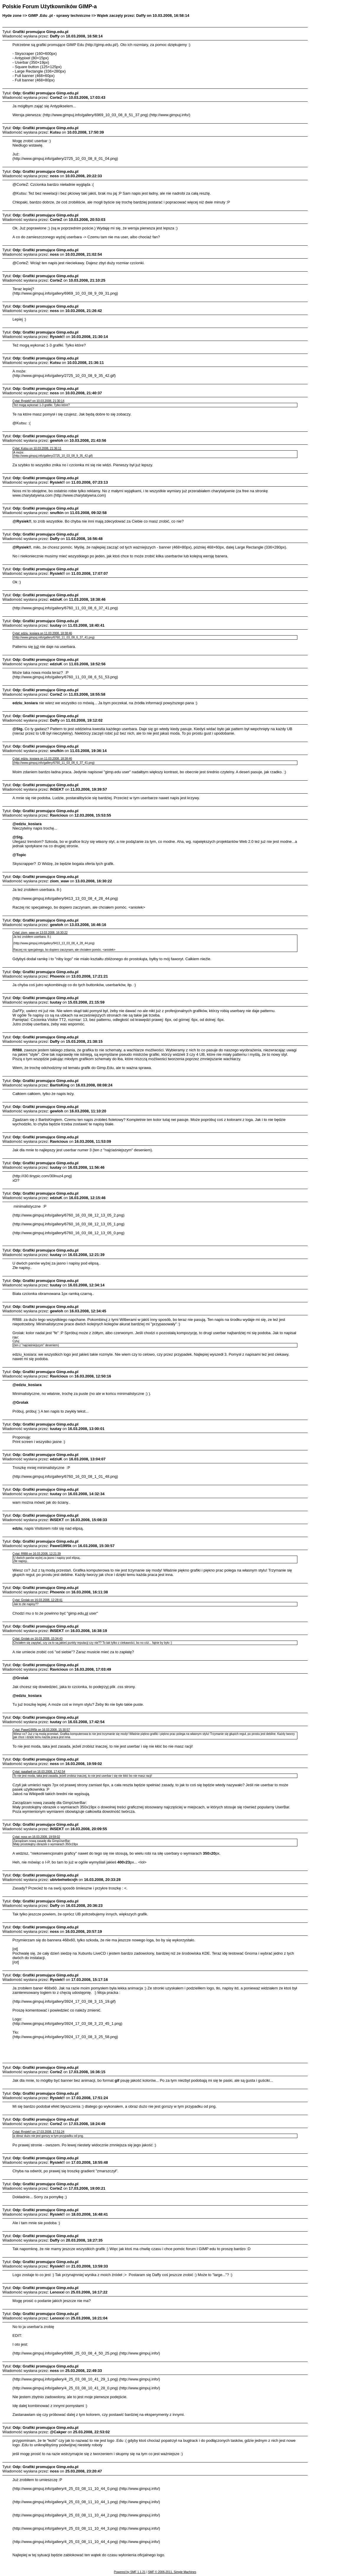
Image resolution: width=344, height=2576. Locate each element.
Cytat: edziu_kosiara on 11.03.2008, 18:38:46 (42, 633)
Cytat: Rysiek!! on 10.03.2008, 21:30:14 (38, 401)
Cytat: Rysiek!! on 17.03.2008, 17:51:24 (38, 2131)
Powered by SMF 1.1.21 (129, 2572)
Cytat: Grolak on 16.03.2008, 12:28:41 (37, 1600)
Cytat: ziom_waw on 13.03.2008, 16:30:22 (40, 932)
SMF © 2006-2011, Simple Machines (172, 2572)
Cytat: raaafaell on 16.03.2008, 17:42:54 (38, 1771)
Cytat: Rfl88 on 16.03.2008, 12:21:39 (36, 1553)
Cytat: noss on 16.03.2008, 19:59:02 (36, 1836)
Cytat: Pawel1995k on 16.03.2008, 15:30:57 (41, 1729)
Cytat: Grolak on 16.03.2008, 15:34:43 (37, 1638)
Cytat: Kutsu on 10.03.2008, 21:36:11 (36, 448)
